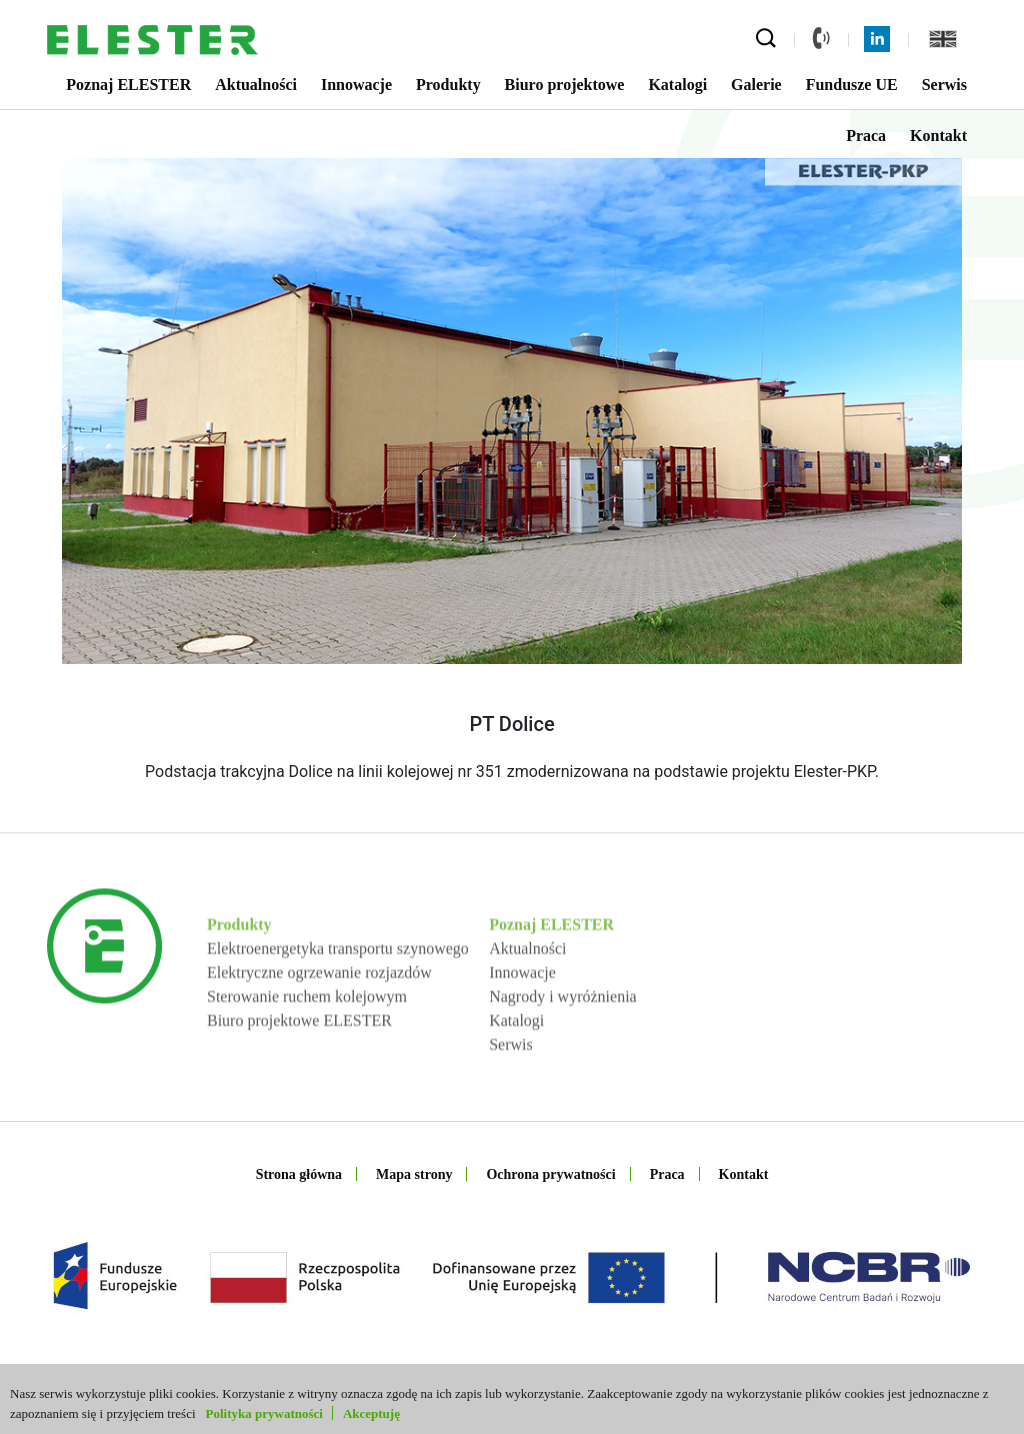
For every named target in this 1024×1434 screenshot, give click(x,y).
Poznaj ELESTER (128, 84)
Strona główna (299, 1174)
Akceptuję (371, 1413)
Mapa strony (414, 1174)
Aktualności (256, 84)
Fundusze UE (852, 84)
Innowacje (356, 84)
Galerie (756, 84)
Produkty (448, 84)
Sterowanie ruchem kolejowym (307, 1051)
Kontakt (938, 135)
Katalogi (677, 84)
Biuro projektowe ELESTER (299, 1075)
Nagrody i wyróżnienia (563, 1051)
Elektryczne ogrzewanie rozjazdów (319, 1027)
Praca (866, 135)
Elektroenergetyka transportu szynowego (338, 1003)
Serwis (944, 84)
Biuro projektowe (565, 84)
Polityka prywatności (264, 1413)
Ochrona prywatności (550, 1174)
